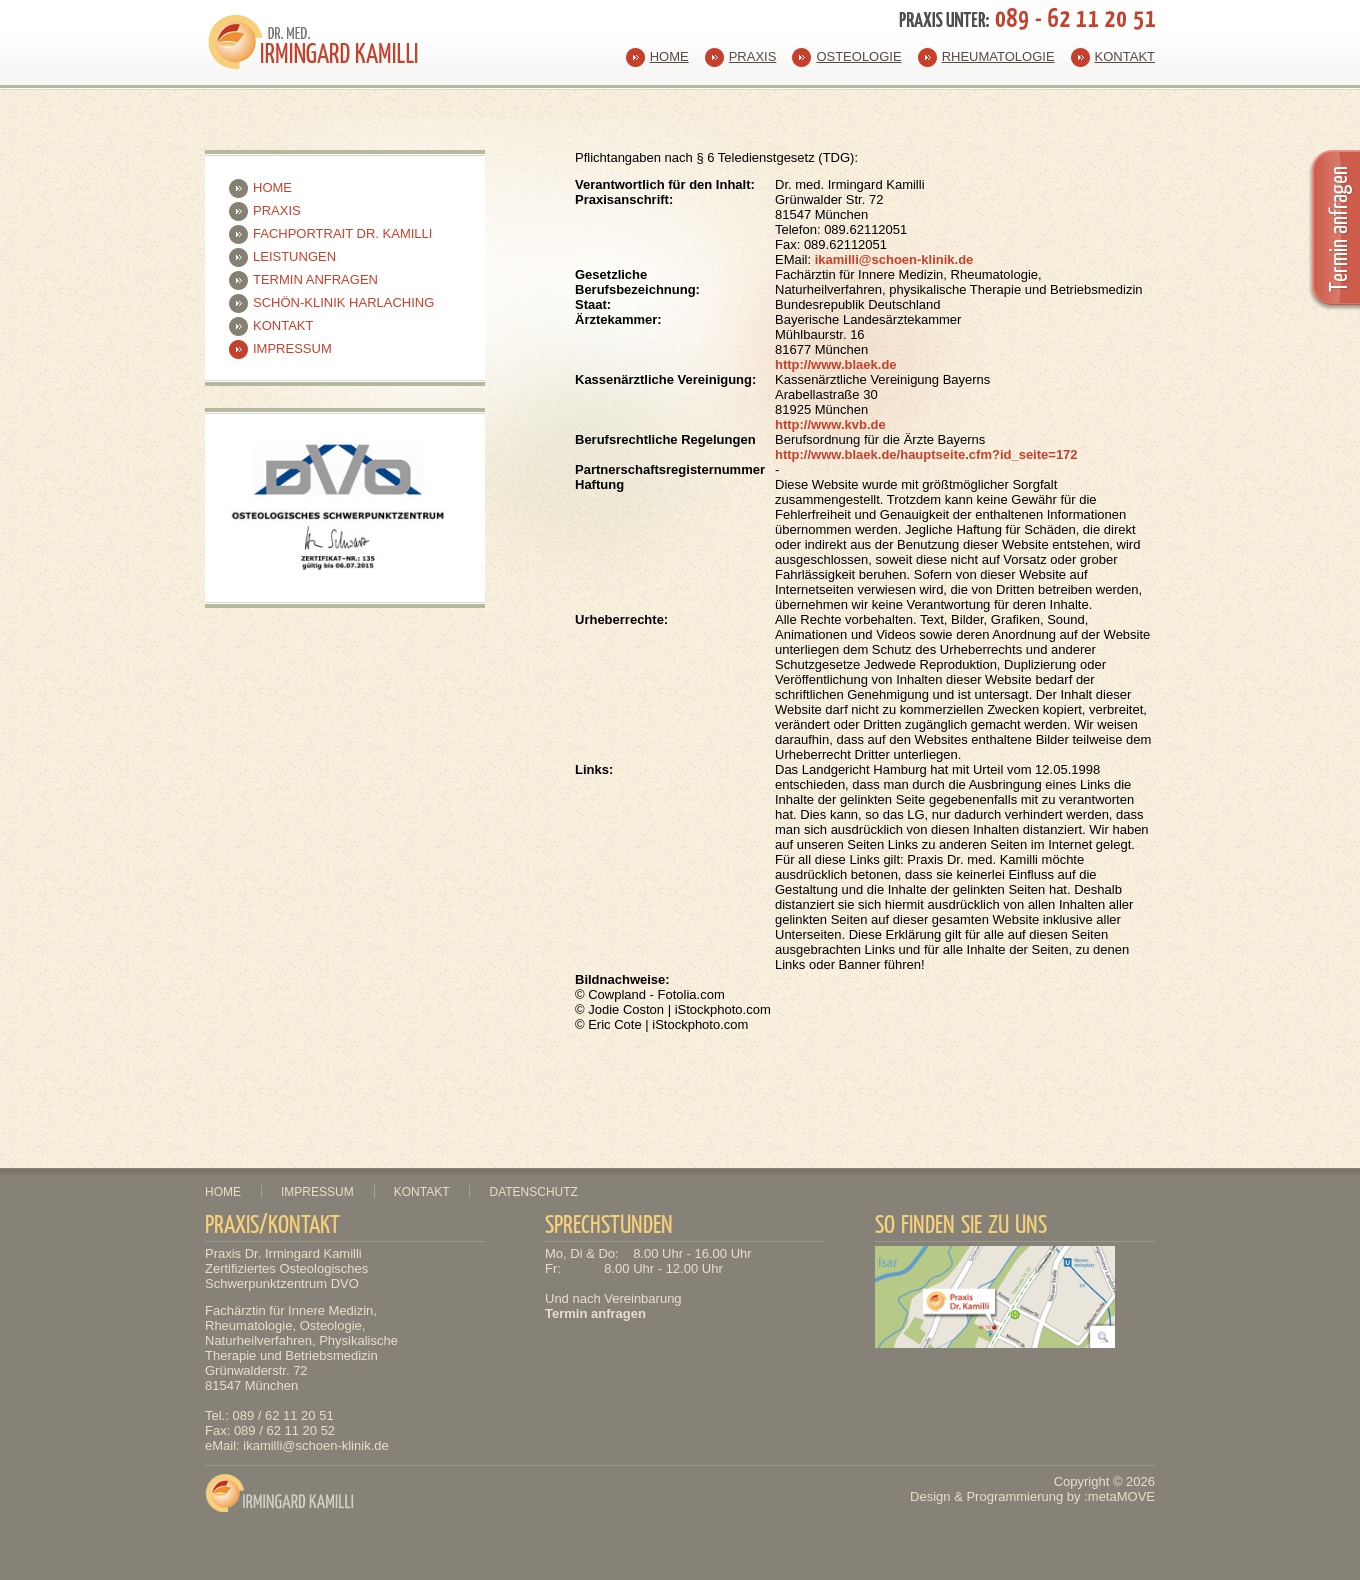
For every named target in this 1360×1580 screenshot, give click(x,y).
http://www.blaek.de (836, 364)
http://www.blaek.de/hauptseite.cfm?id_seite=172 (926, 454)
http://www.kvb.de (830, 424)
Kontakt (1125, 56)
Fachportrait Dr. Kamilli (342, 233)
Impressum (292, 348)
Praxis (753, 56)
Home (669, 56)
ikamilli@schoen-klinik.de (894, 259)
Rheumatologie (998, 56)
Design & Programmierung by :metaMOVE (1032, 1496)
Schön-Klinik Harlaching (343, 302)
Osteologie (858, 56)
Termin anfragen (315, 279)
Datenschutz (533, 1192)
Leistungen (294, 256)
